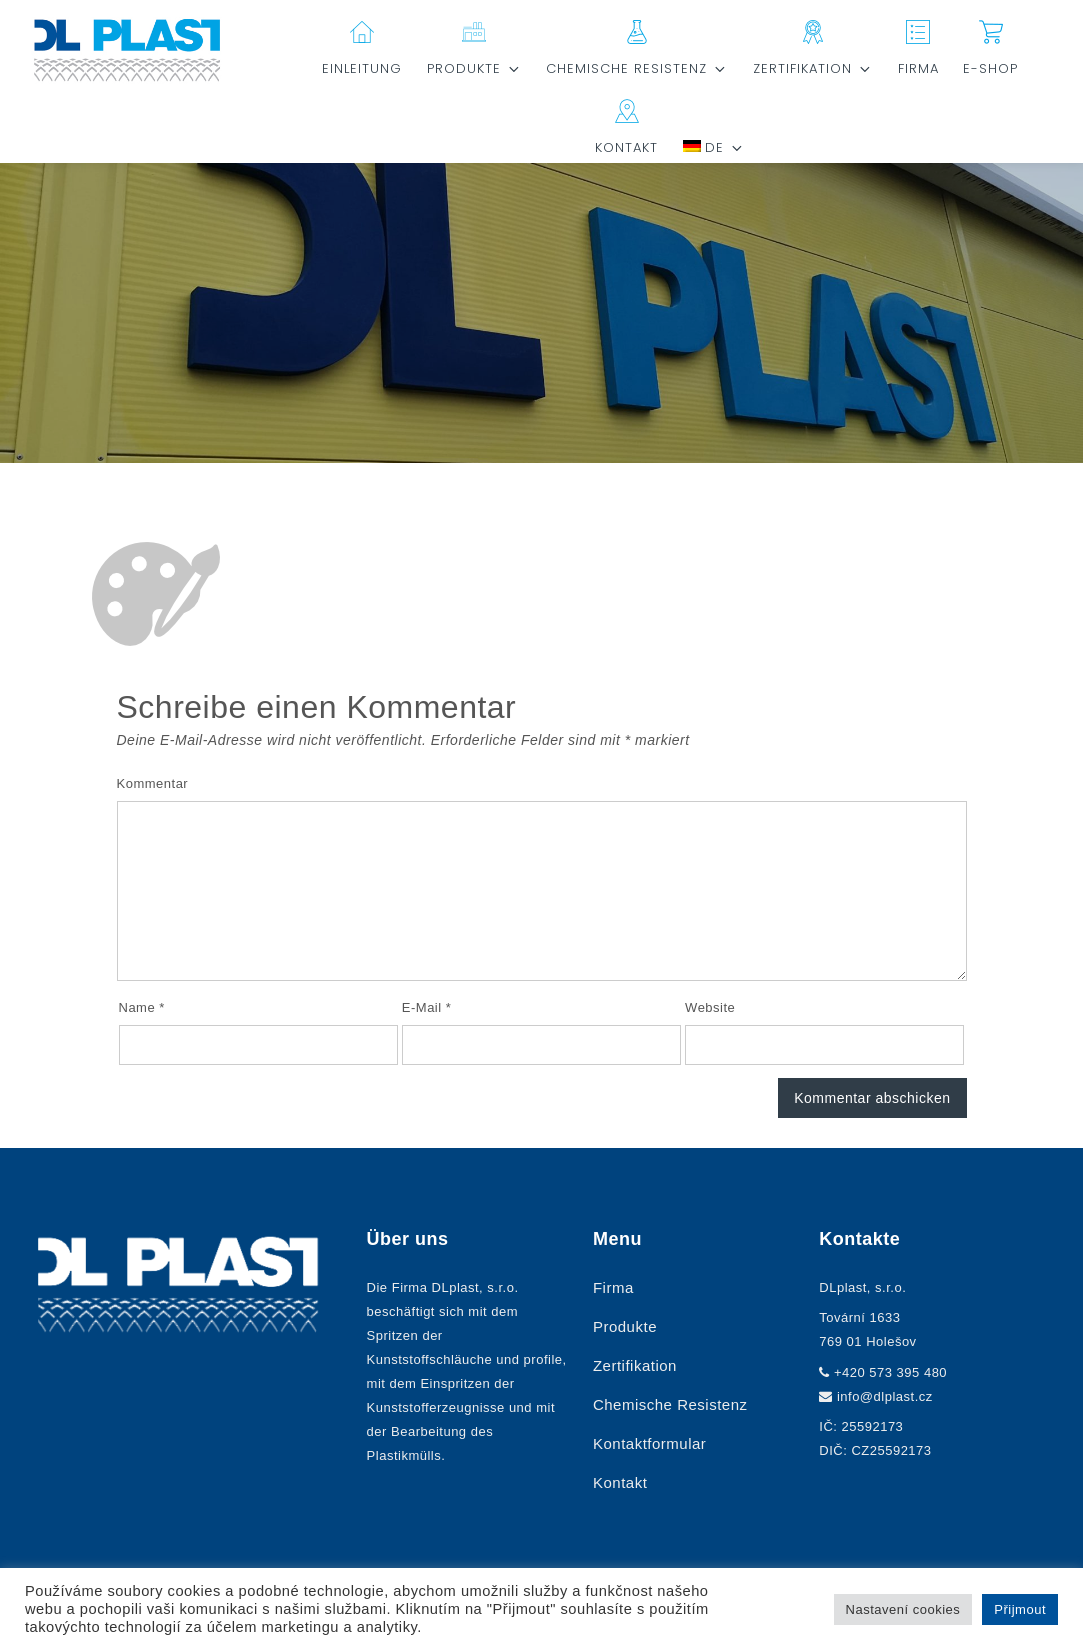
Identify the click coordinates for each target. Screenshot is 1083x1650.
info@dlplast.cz (885, 1396)
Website (710, 1007)
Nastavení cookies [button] (903, 1609)
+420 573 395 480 (890, 1372)
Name (142, 1007)
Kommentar (153, 783)
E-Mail (427, 1007)
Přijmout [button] (1020, 1609)
